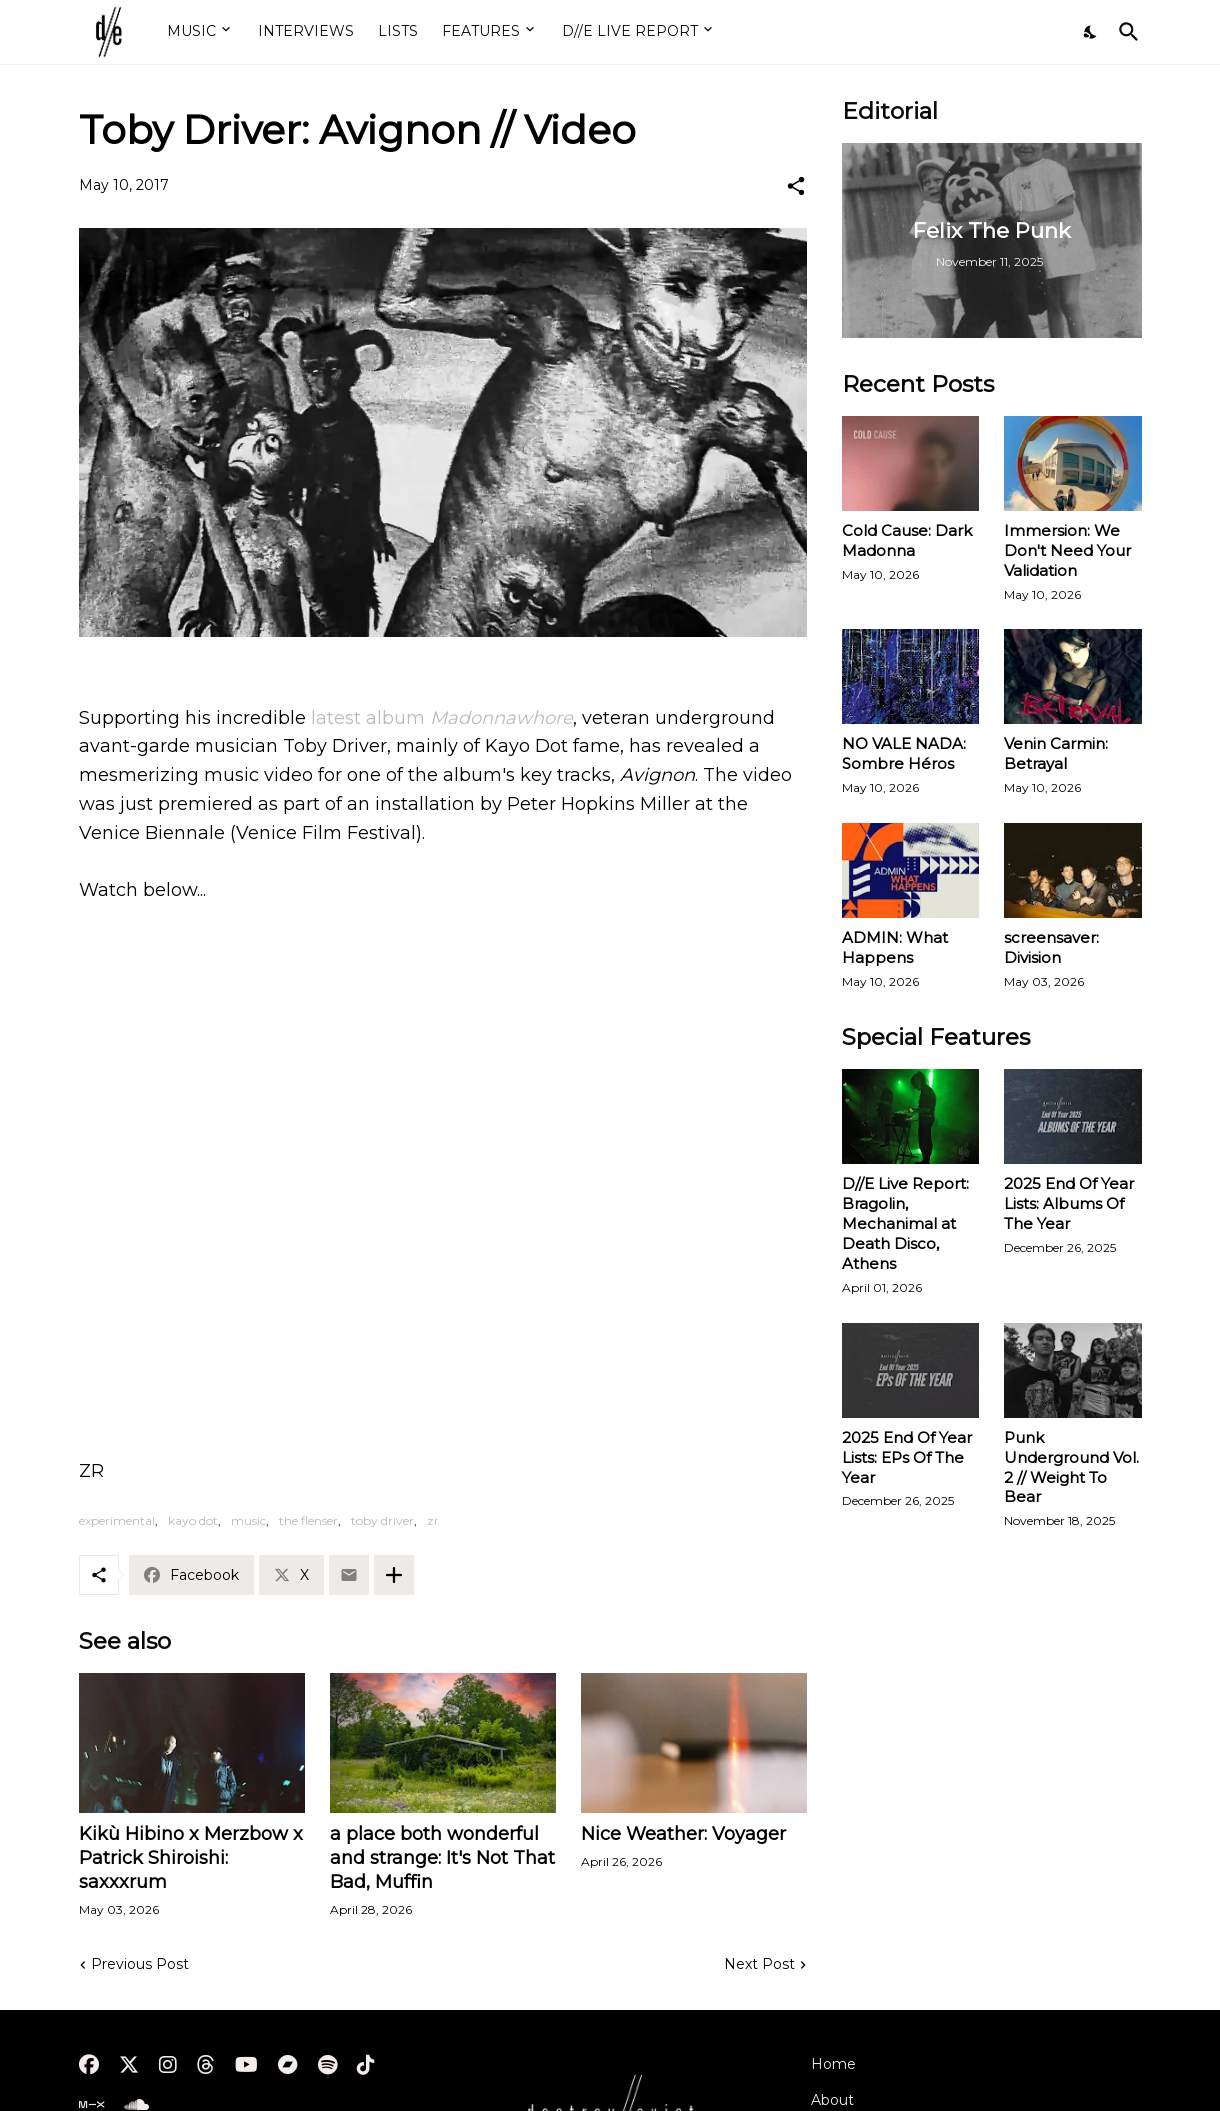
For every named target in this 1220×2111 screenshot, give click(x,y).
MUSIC (191, 31)
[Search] (1125, 32)
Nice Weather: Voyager (683, 1834)
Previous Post (140, 1964)
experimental (117, 1520)
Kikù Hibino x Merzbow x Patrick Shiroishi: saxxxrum (191, 1858)
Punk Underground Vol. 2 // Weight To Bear (1071, 1467)
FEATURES (481, 31)
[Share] (796, 186)
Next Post (759, 1964)
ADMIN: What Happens (895, 947)
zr (433, 1520)
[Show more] (394, 1575)
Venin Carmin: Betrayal (1056, 753)
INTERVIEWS (306, 31)
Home (833, 2064)
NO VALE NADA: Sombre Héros (904, 753)
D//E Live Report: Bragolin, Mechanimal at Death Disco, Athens (905, 1223)
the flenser (308, 1520)
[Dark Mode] (1091, 32)
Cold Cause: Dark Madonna (907, 540)
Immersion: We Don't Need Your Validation (1067, 550)
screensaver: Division (1051, 947)
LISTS (398, 31)
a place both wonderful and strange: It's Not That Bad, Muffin (442, 1858)
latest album (442, 718)
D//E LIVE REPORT (630, 31)
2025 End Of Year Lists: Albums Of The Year (1069, 1203)
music (248, 1520)
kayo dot (193, 1520)
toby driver (382, 1520)
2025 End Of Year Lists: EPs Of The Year (907, 1457)
